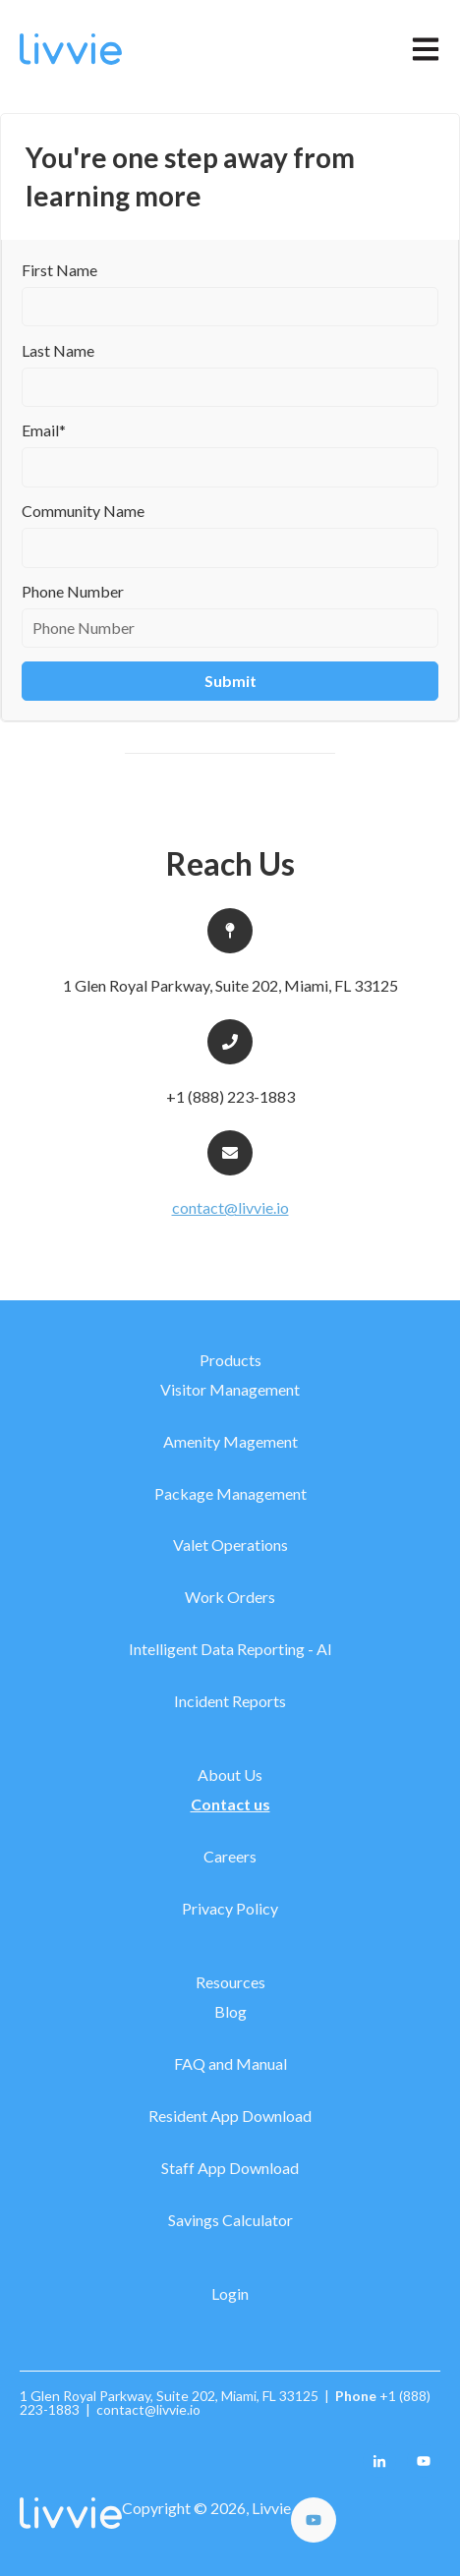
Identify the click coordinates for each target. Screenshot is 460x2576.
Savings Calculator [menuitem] (230, 2219)
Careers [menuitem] (230, 1856)
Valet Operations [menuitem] (230, 1544)
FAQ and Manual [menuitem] (230, 2063)
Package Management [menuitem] (230, 1493)
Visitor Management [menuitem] (230, 1389)
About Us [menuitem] (230, 1774)
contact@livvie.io (230, 1207)
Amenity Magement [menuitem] (230, 1441)
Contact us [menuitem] (230, 1804)
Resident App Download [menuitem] (230, 2115)
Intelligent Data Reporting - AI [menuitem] (230, 1648)
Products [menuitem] (230, 1359)
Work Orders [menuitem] (230, 1596)
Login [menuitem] (230, 2293)
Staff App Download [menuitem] (230, 2167)
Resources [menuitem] (230, 1982)
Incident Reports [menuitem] (230, 1700)
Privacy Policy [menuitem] (230, 1908)
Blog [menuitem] (230, 2011)
